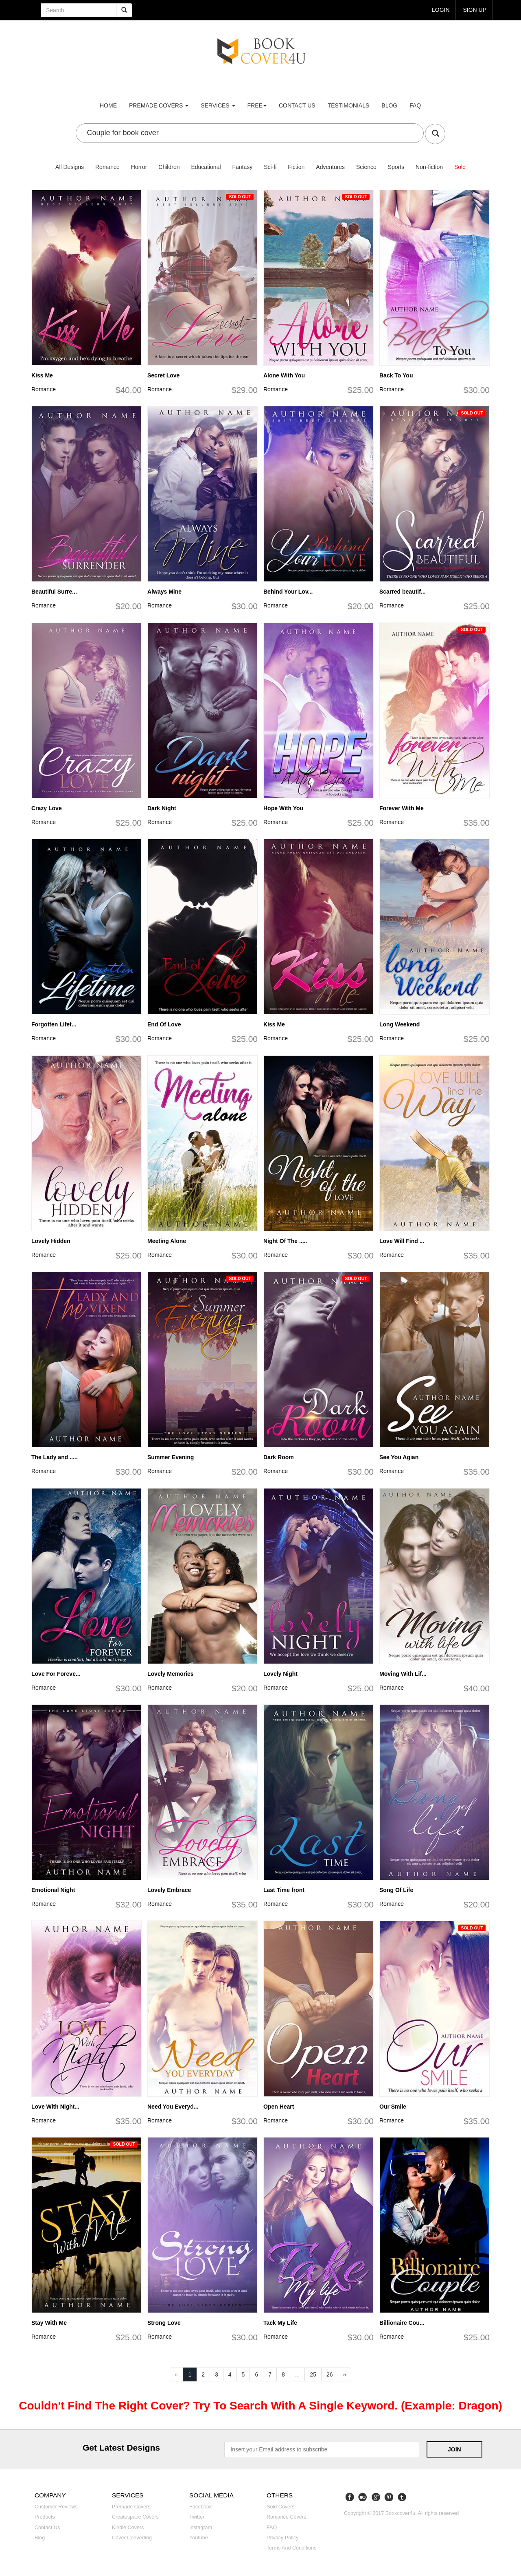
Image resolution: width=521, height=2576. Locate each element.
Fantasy (242, 167)
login (441, 10)
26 (329, 2374)
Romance (107, 167)
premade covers (158, 105)
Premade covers (131, 2507)
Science (366, 167)
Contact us (297, 105)
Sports (396, 167)
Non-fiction (429, 167)
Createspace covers (135, 2517)
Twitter (196, 2517)
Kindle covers (128, 2527)
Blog (389, 105)
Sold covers (281, 2507)
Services (218, 105)
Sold (460, 167)
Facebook (200, 2507)
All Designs (69, 167)
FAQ (415, 105)
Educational (206, 167)
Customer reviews (56, 2507)
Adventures (330, 167)
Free (257, 105)
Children (169, 167)
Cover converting (132, 2538)
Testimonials (349, 105)
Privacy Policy (282, 2538)
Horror (139, 167)
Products (45, 2517)
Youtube (198, 2538)
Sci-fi (270, 167)
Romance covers (286, 2517)
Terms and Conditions (292, 2548)
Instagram (200, 2527)
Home (108, 105)
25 (313, 2374)
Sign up (474, 10)
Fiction (296, 167)
